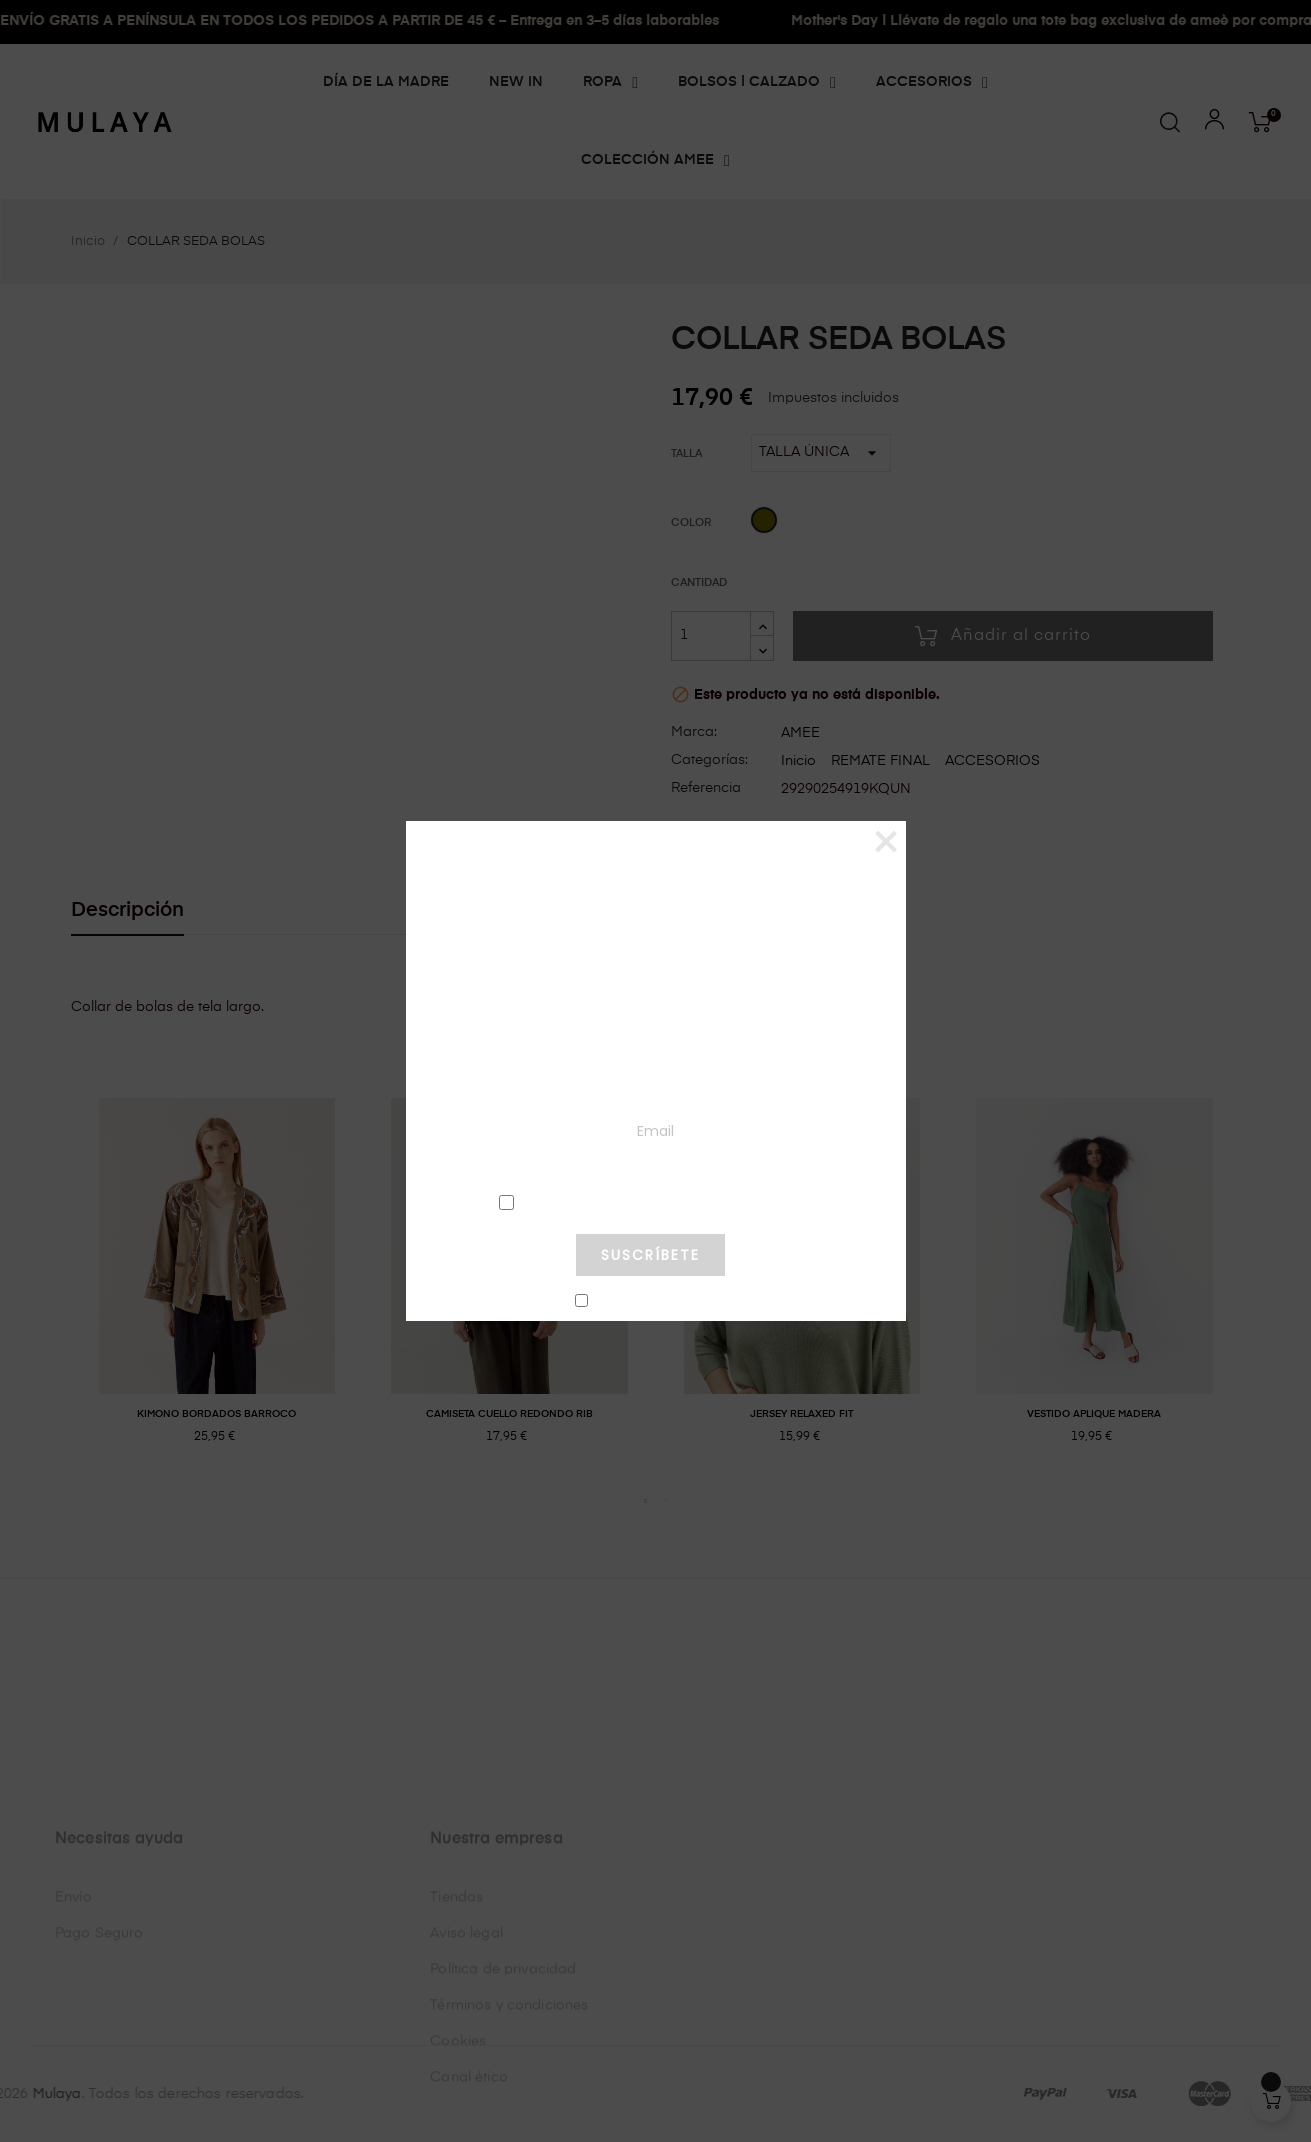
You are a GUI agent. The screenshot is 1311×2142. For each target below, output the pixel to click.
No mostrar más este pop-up (659, 1302)
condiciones (650, 1201)
